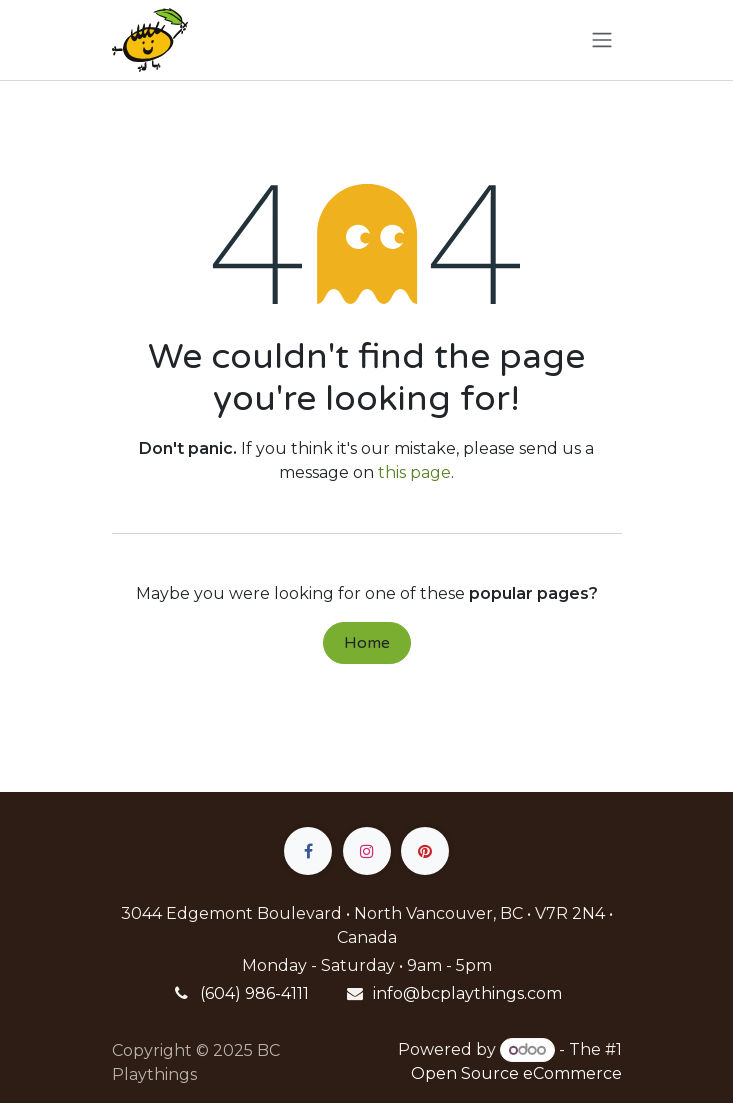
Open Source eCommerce (516, 1073)
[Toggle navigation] (602, 40)
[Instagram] (367, 851)
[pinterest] (425, 851)
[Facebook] (308, 851)
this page (414, 472)
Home (367, 643)
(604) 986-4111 (254, 993)
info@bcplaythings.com (467, 993)
